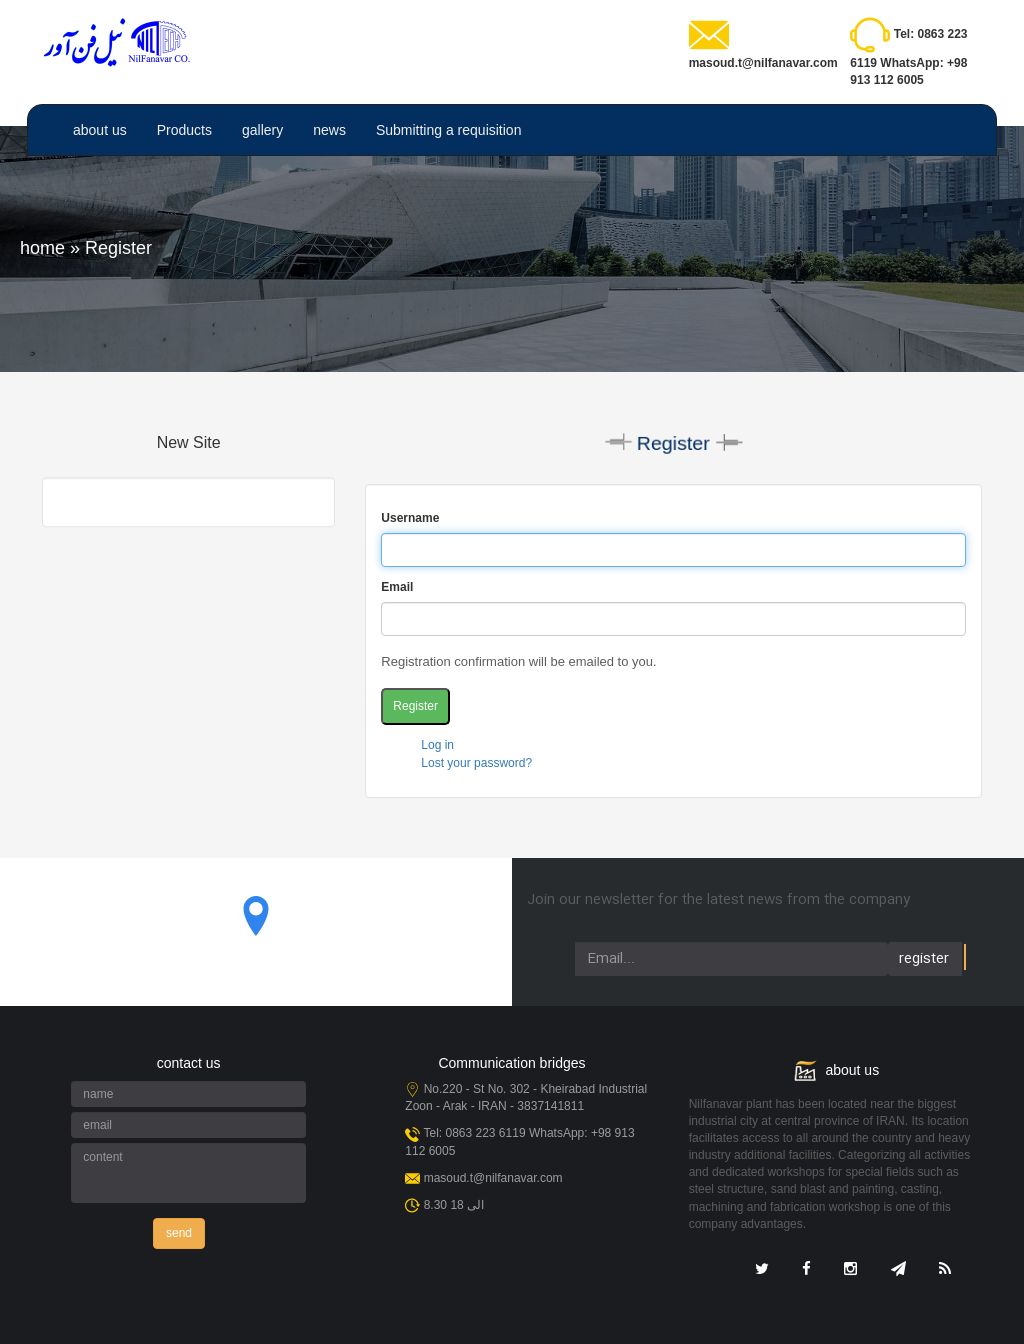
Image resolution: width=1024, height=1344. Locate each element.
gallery (262, 130)
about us (100, 130)
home (42, 248)
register (924, 959)
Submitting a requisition (449, 130)
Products (184, 130)
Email (397, 587)
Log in (437, 745)
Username (410, 518)
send (179, 1233)
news (329, 130)
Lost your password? (476, 763)
